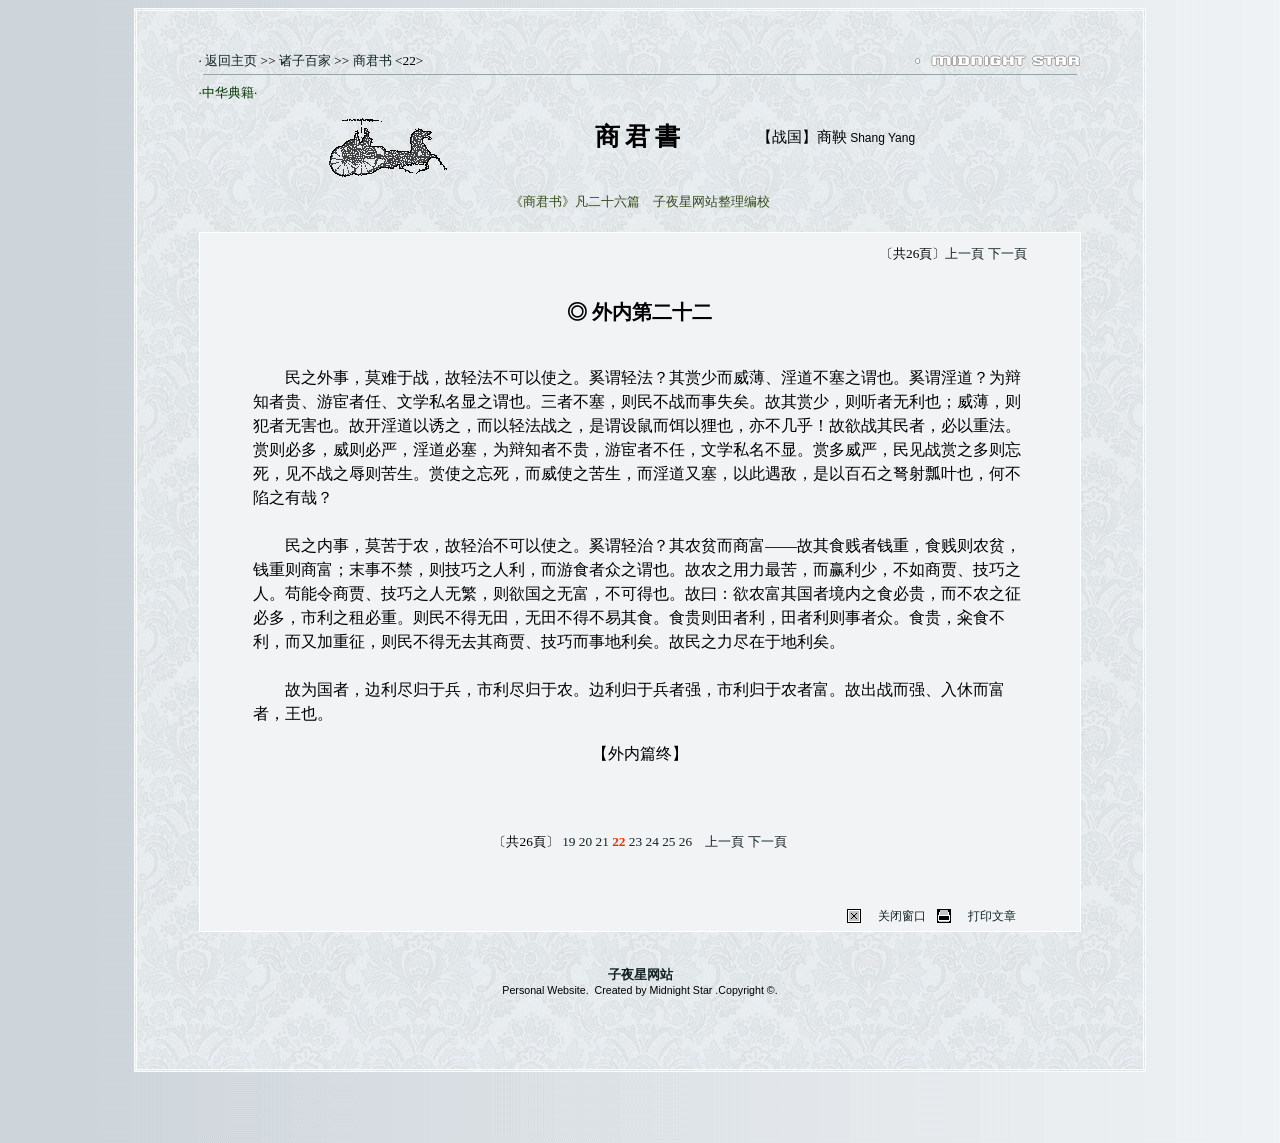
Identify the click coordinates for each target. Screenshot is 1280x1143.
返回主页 (229, 60)
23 (635, 841)
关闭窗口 (902, 916)
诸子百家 (305, 60)
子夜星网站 (640, 974)
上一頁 (964, 253)
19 (568, 841)
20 (585, 841)
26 (685, 841)
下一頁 (1007, 253)
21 (601, 841)
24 (652, 841)
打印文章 (992, 916)
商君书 (372, 60)
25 (668, 841)
